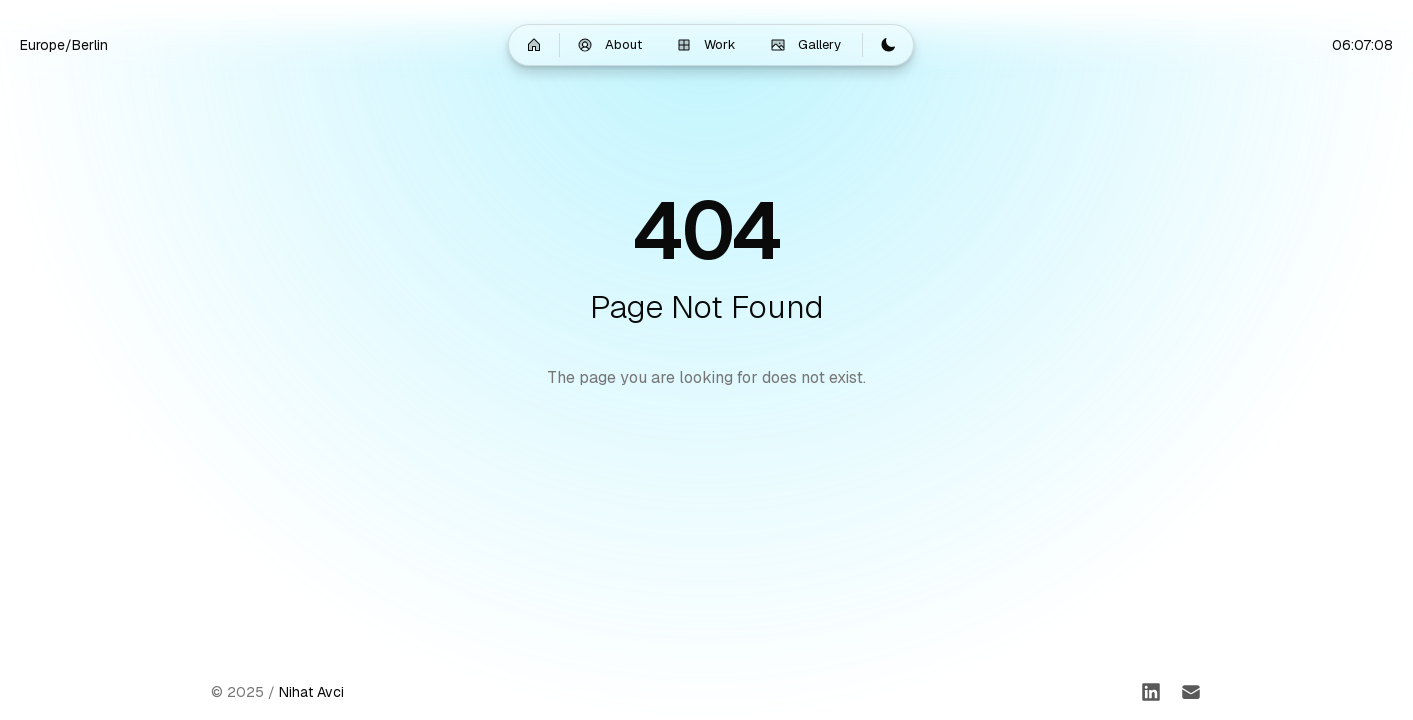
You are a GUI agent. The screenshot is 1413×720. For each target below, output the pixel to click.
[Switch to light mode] (888, 45)
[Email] (1191, 692)
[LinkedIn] (1151, 692)
